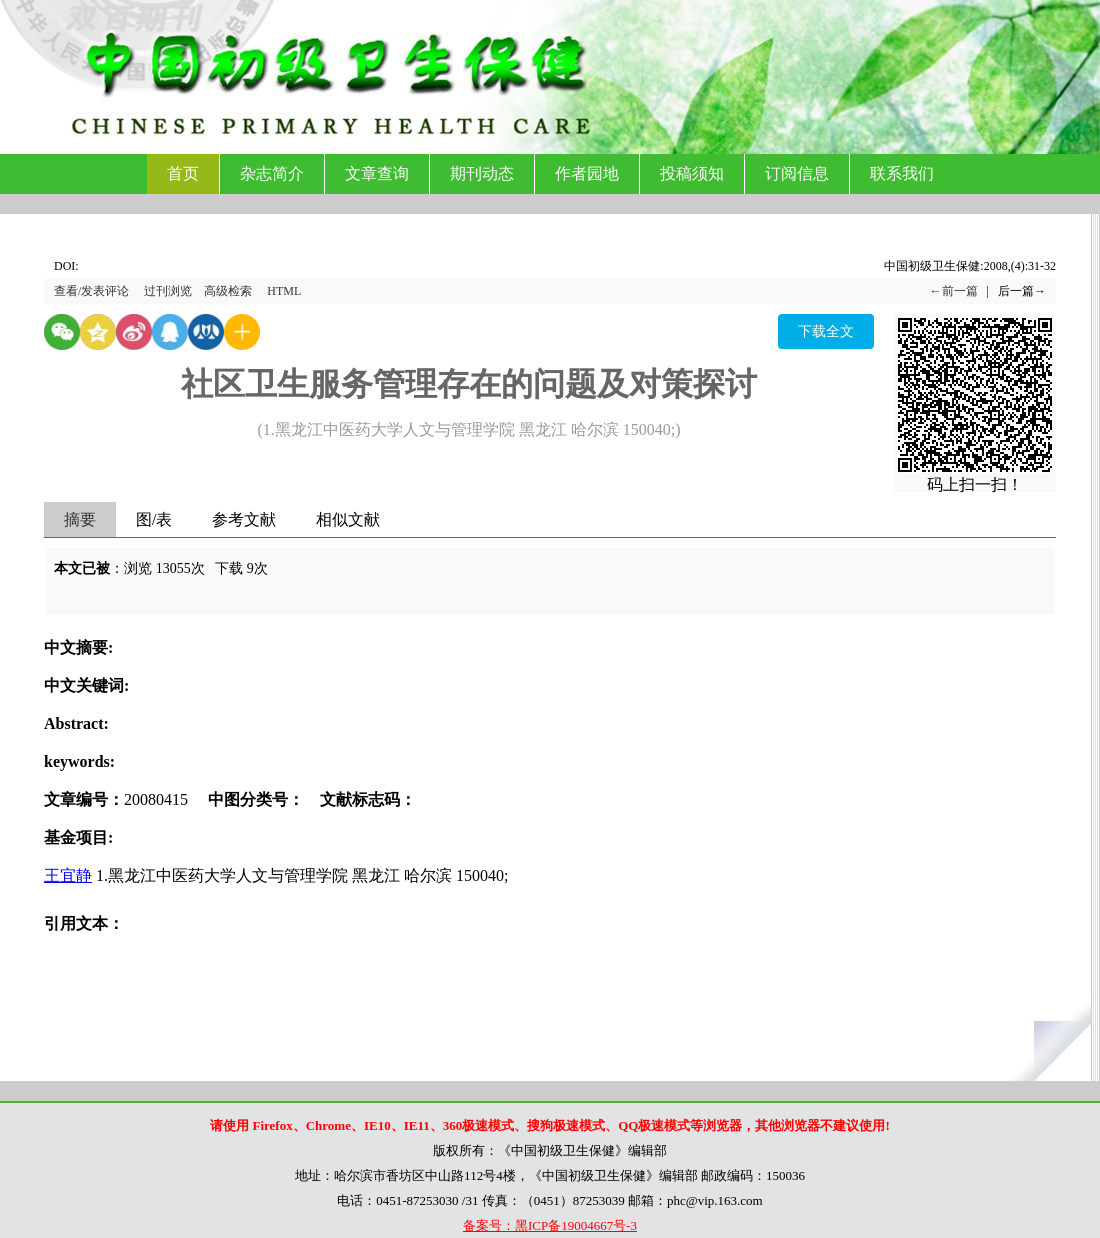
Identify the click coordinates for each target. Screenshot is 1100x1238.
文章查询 (377, 173)
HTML (284, 291)
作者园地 (587, 173)
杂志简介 (272, 173)
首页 (183, 173)
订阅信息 (797, 173)
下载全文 (826, 331)
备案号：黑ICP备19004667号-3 (550, 1225)
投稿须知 (692, 173)
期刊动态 (482, 173)
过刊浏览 (168, 291)
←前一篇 (954, 291)
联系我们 (902, 173)
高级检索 (228, 291)
